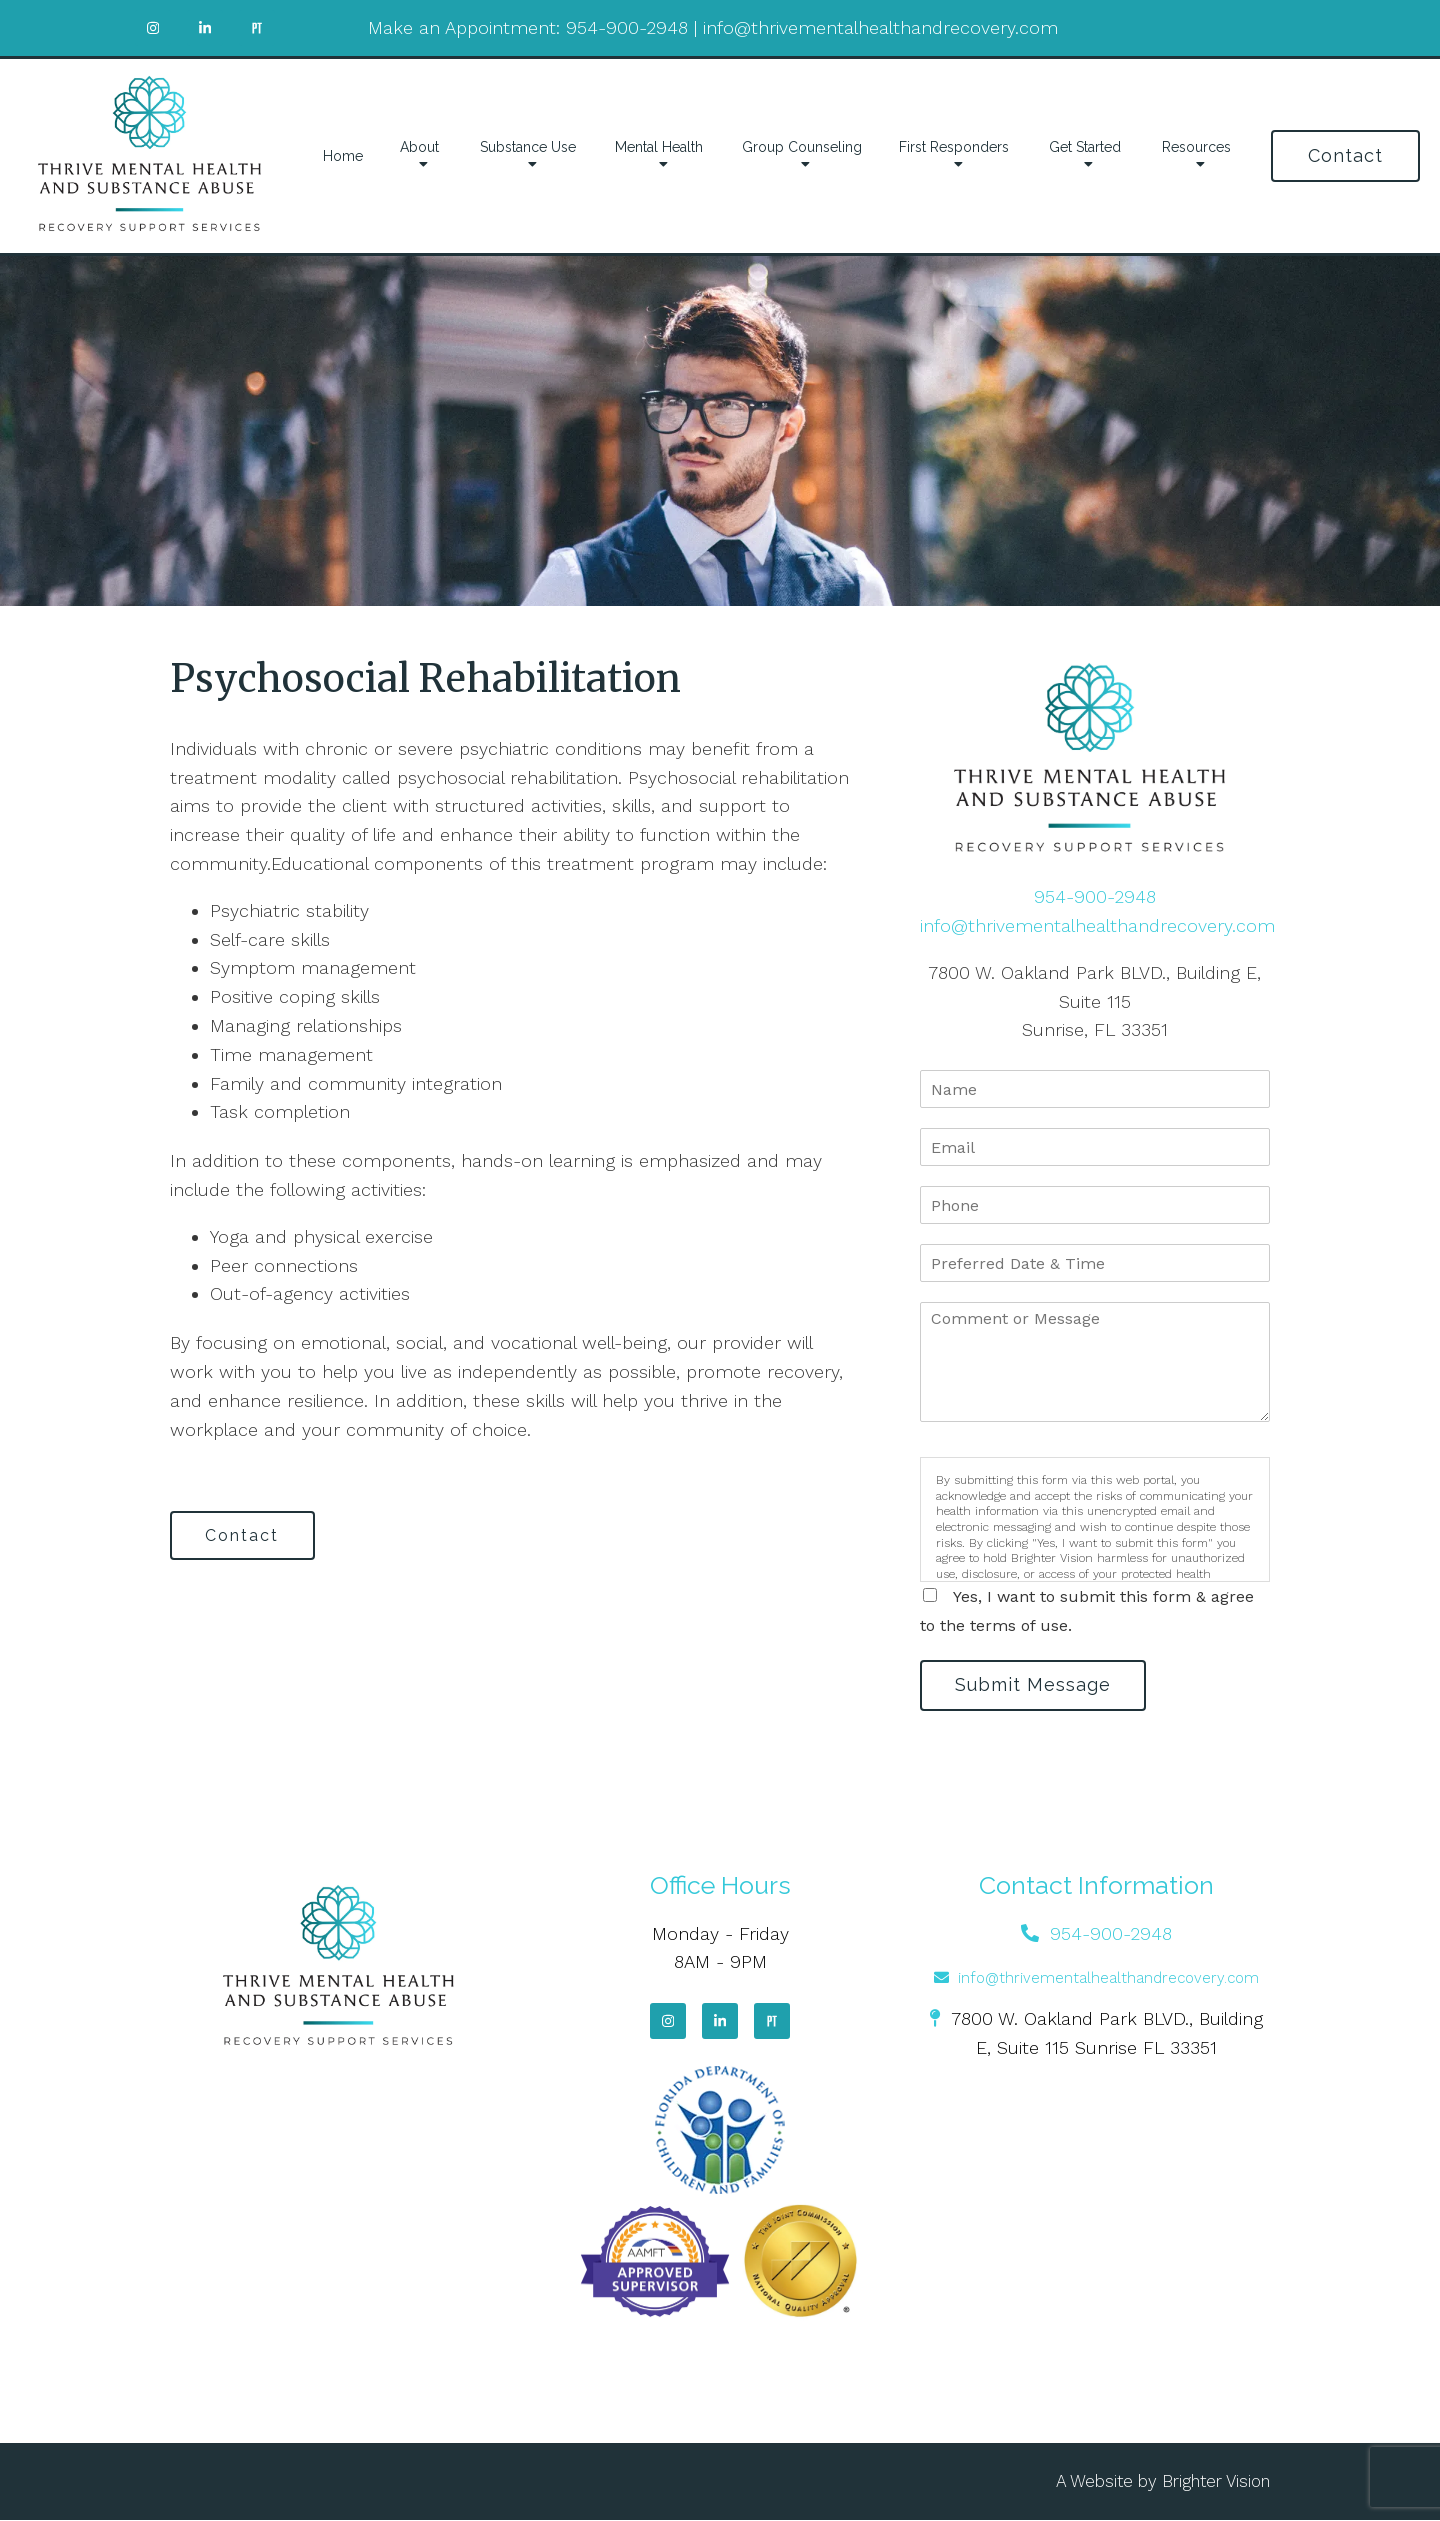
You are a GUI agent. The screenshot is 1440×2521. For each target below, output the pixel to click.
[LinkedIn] (720, 2022)
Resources (1196, 147)
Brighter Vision (1216, 2482)
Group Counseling (802, 147)
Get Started (1085, 147)
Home (343, 156)
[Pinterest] (772, 2022)
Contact (1345, 155)
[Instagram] (668, 2022)
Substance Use (528, 147)
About (419, 147)
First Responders (954, 147)
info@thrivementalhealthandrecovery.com (880, 27)
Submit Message (1035, 1685)
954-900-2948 (627, 27)
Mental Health (659, 147)
